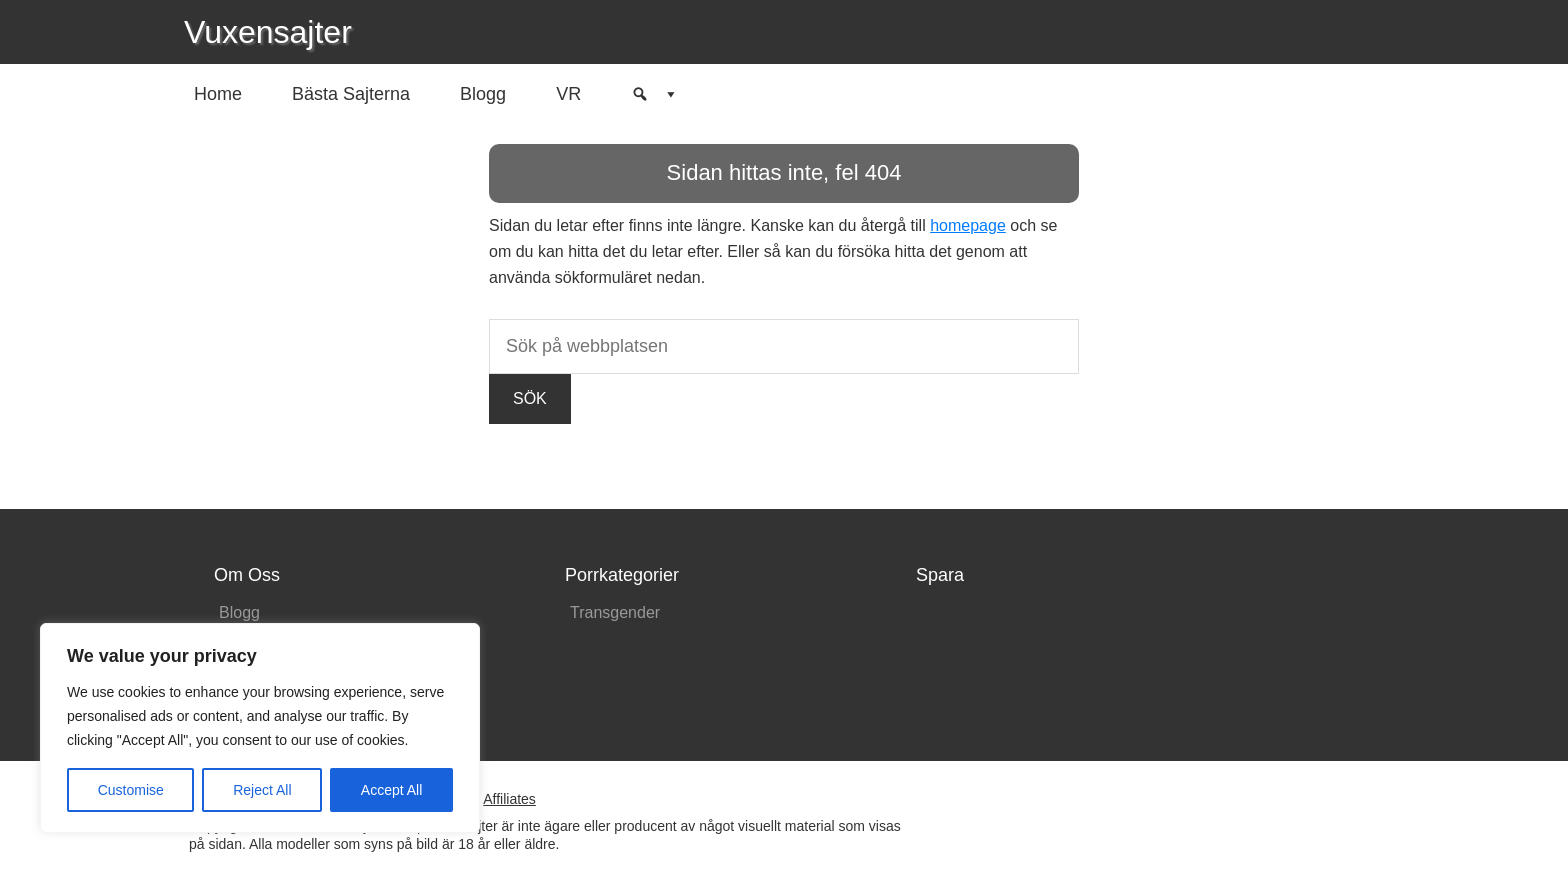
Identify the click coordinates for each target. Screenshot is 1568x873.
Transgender (615, 612)
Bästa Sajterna (351, 94)
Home (218, 94)
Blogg (483, 94)
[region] (260, 728)
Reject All (262, 790)
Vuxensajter (268, 32)
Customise (131, 790)
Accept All (391, 790)
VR (568, 94)
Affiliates (509, 799)
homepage (968, 225)
